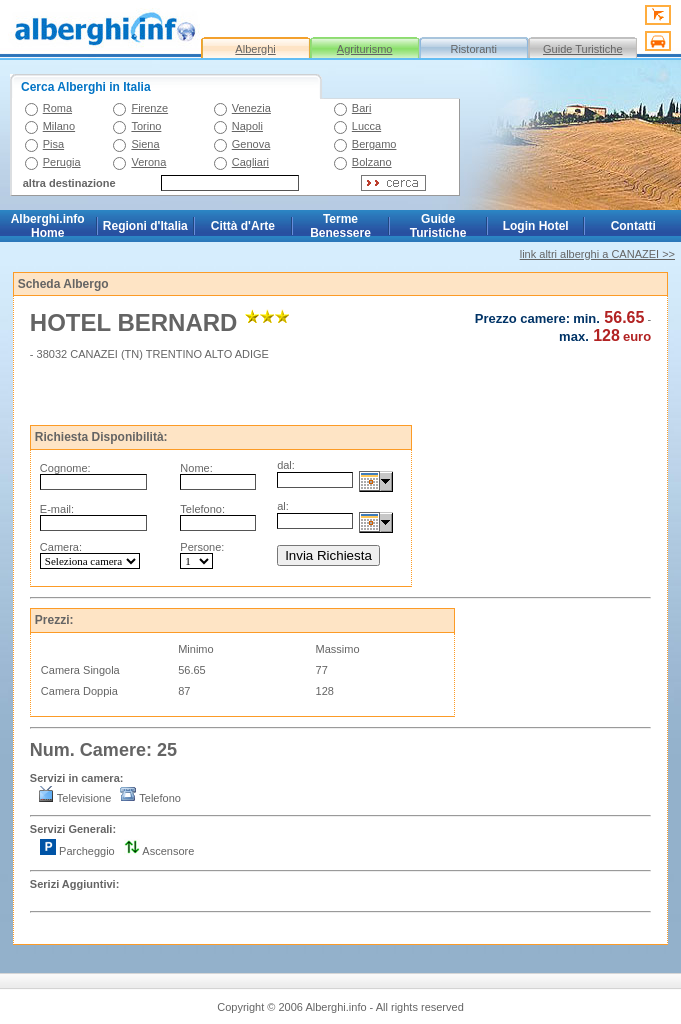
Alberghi (255, 49)
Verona (148, 162)
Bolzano (372, 162)
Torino (146, 126)
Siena (145, 144)
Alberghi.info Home (48, 226)
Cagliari (250, 162)
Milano (59, 126)
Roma (57, 108)
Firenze (149, 108)
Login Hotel (536, 226)
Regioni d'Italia (145, 226)
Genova (251, 144)
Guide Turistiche (582, 49)
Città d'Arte (243, 226)
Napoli (247, 126)
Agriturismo (365, 49)
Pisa (53, 144)
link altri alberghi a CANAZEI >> (597, 254)
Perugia (62, 162)
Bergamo (374, 144)
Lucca (366, 126)
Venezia (251, 108)
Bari (362, 108)
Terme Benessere (340, 226)
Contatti (633, 226)
